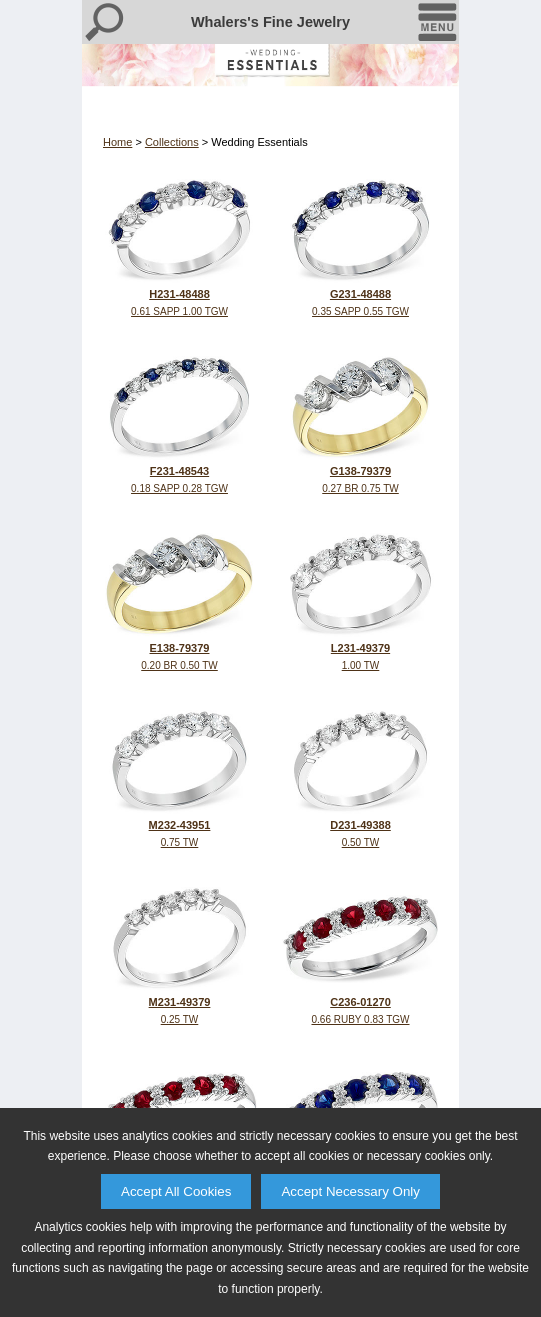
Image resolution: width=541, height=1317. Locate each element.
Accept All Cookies (176, 1191)
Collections (172, 142)
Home (117, 142)
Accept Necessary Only (350, 1191)
